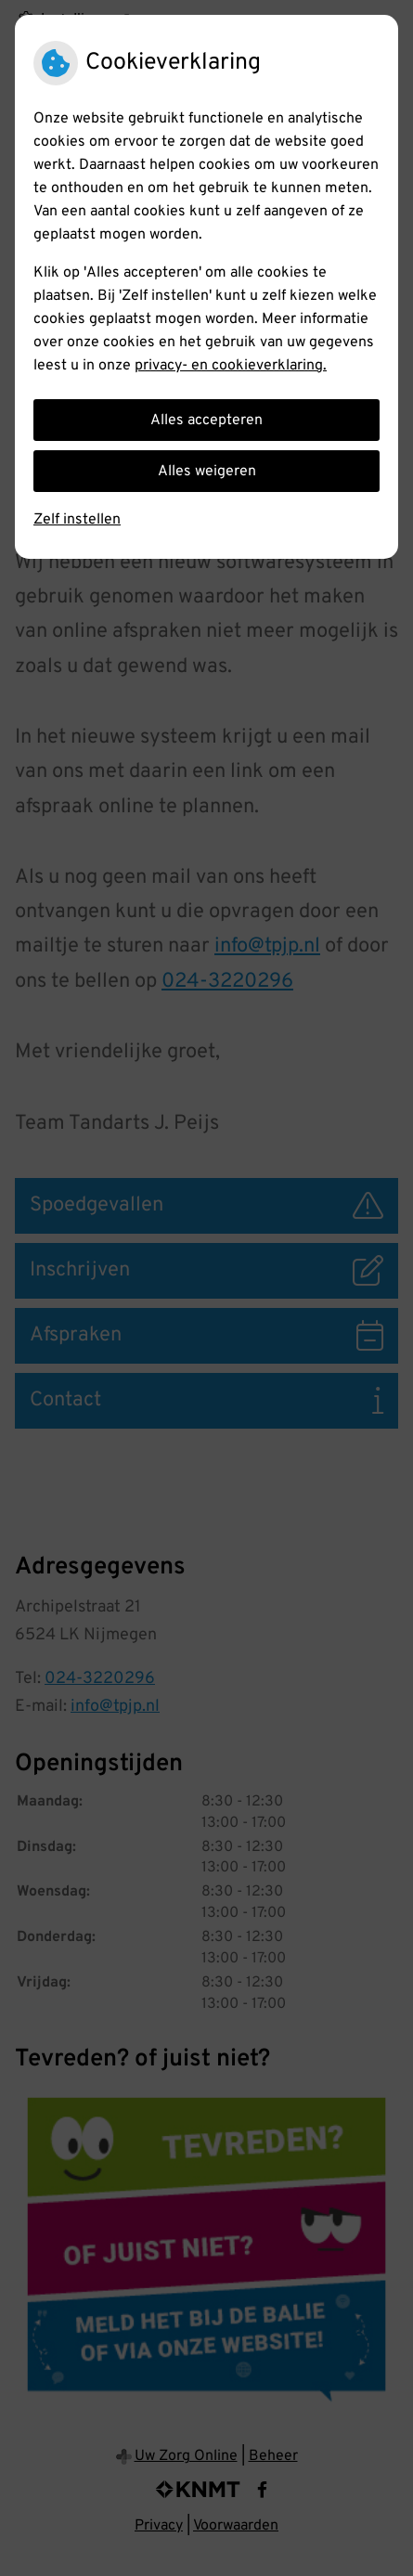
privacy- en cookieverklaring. (231, 365)
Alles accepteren (206, 420)
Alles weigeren (207, 471)
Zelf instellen (77, 520)
